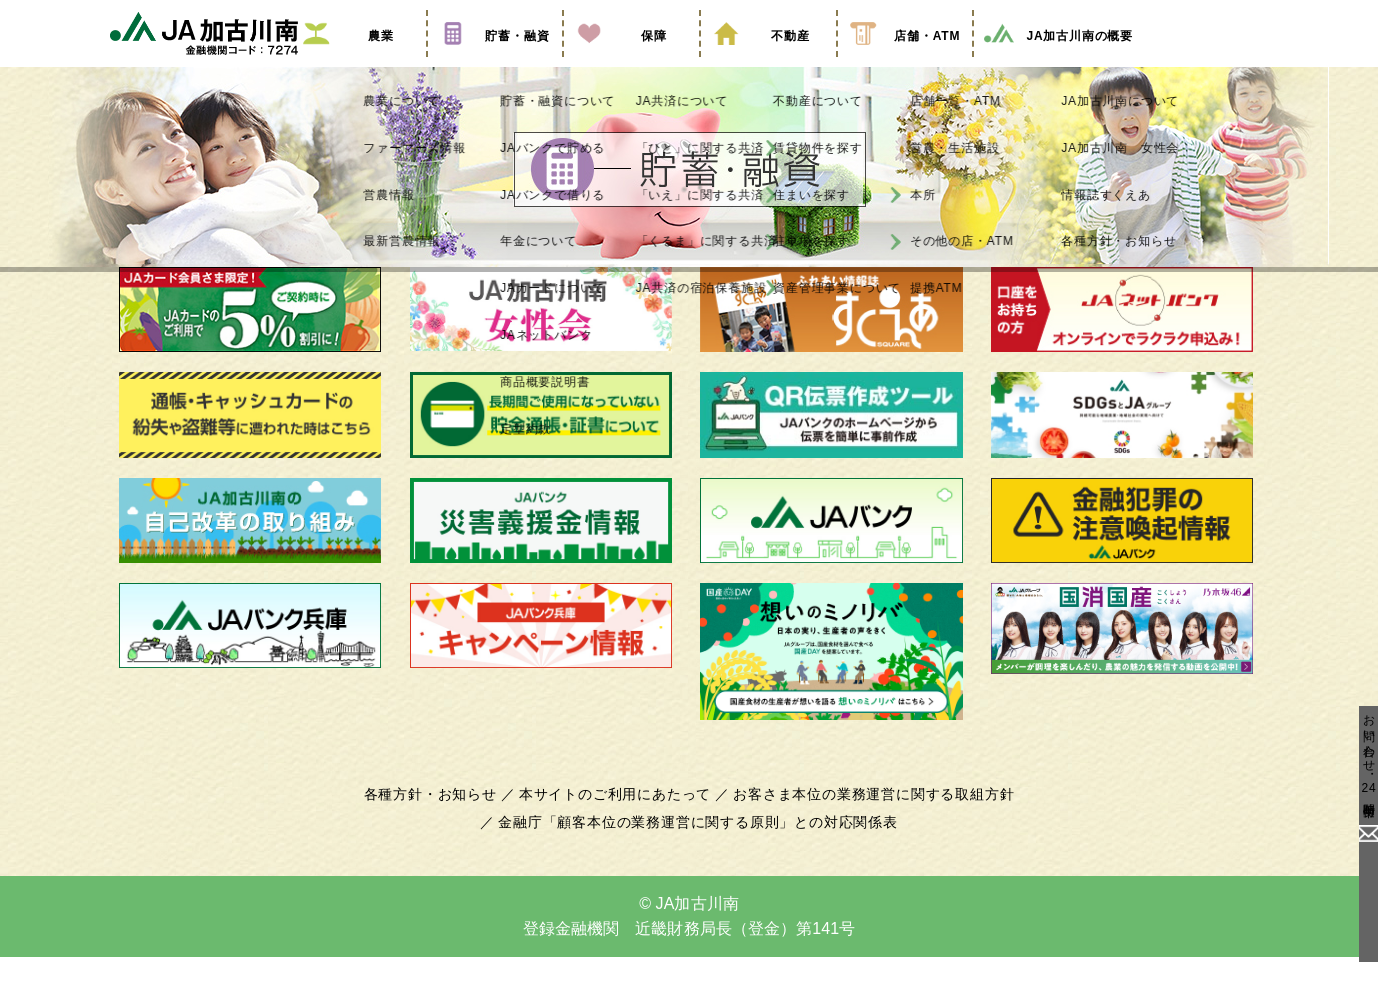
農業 (358, 63)
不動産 (768, 63)
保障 (631, 63)
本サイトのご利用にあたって (618, 819)
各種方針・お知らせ (441, 819)
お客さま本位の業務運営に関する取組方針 (866, 819)
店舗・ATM (905, 63)
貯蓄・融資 (495, 63)
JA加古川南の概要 (1057, 63)
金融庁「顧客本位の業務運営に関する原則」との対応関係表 (698, 847)
